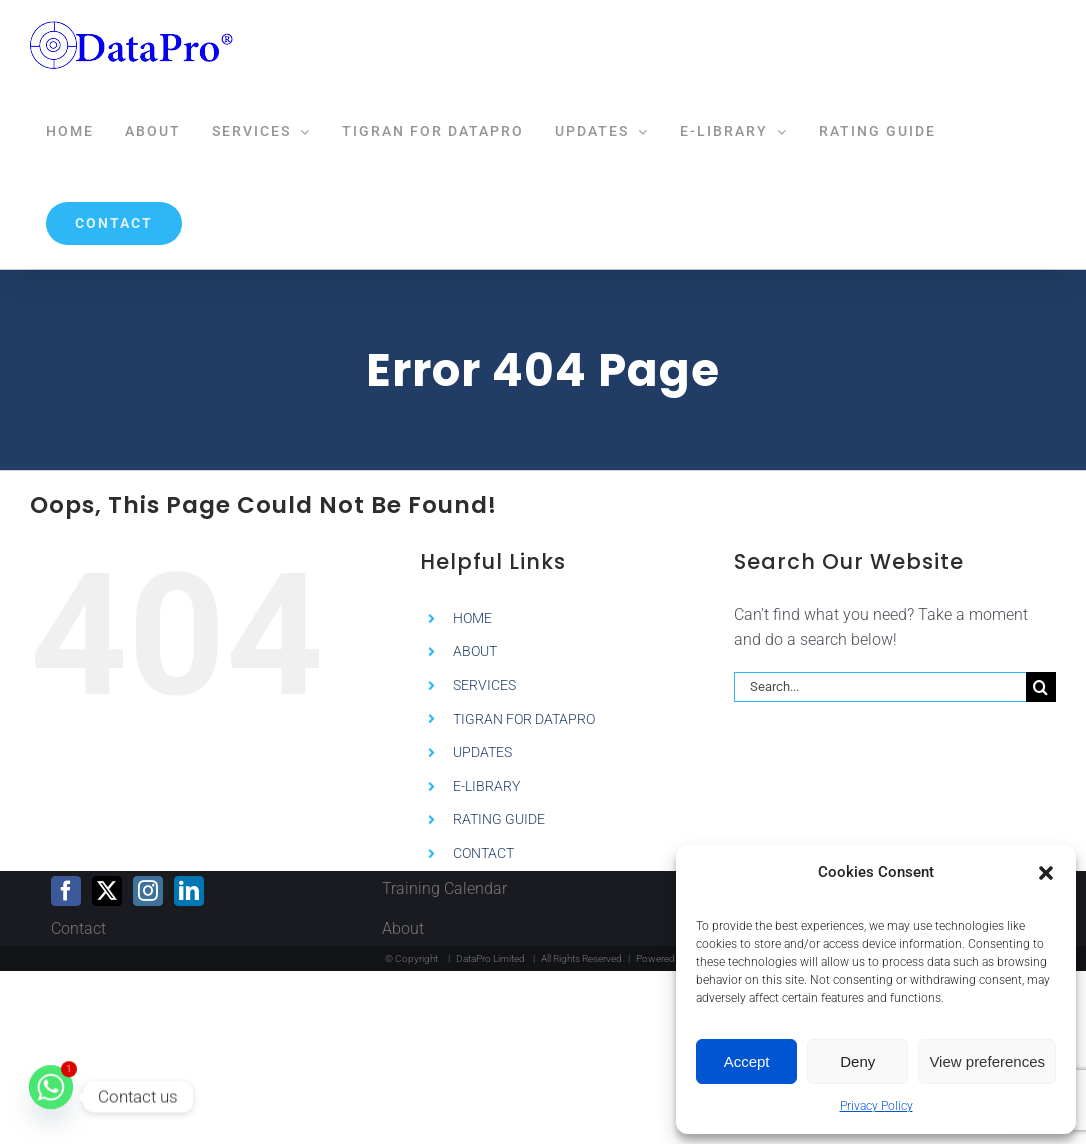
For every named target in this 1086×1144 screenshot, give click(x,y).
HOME (472, 618)
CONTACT (483, 853)
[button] (1046, 873)
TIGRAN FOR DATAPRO (524, 719)
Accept (747, 1061)
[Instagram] (148, 891)
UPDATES (482, 752)
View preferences (987, 1061)
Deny (857, 1061)
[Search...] (880, 687)
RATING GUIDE (499, 819)
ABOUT (475, 651)
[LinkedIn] (189, 891)
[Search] (1041, 687)
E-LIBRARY (486, 786)
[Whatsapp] (51, 1097)
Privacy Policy (876, 1106)
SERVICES (484, 685)
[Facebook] (66, 891)
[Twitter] (107, 891)
